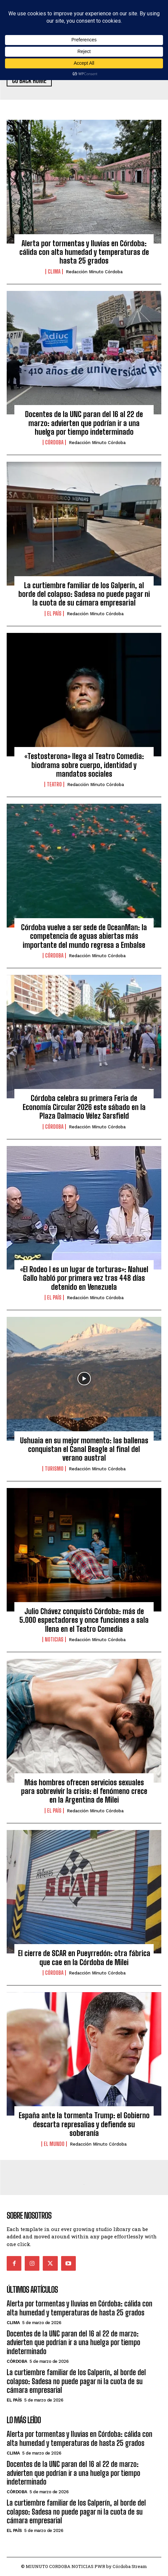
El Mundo (54, 2144)
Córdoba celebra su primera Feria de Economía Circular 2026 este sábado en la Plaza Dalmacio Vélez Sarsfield (84, 1107)
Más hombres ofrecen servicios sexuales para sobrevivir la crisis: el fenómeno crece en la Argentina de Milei (84, 1791)
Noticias (54, 1639)
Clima (54, 271)
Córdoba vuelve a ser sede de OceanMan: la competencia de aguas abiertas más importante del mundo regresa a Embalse (84, 936)
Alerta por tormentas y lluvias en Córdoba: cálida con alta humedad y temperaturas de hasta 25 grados (84, 252)
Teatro (54, 784)
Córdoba (54, 442)
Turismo (54, 1468)
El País (54, 613)
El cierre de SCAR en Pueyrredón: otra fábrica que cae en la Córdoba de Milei (84, 1957)
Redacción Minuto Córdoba (94, 271)
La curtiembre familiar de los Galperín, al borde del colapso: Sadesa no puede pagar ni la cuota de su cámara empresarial (84, 594)
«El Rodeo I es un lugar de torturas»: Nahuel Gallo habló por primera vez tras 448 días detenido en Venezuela (84, 1278)
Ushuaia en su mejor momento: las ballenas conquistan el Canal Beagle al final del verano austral (84, 1449)
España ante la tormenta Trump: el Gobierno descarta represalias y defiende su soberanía (84, 2124)
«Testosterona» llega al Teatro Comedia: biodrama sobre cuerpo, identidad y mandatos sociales (84, 765)
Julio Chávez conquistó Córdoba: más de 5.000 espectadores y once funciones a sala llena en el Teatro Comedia (84, 1620)
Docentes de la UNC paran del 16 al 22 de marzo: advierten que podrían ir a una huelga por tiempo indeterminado (84, 423)
